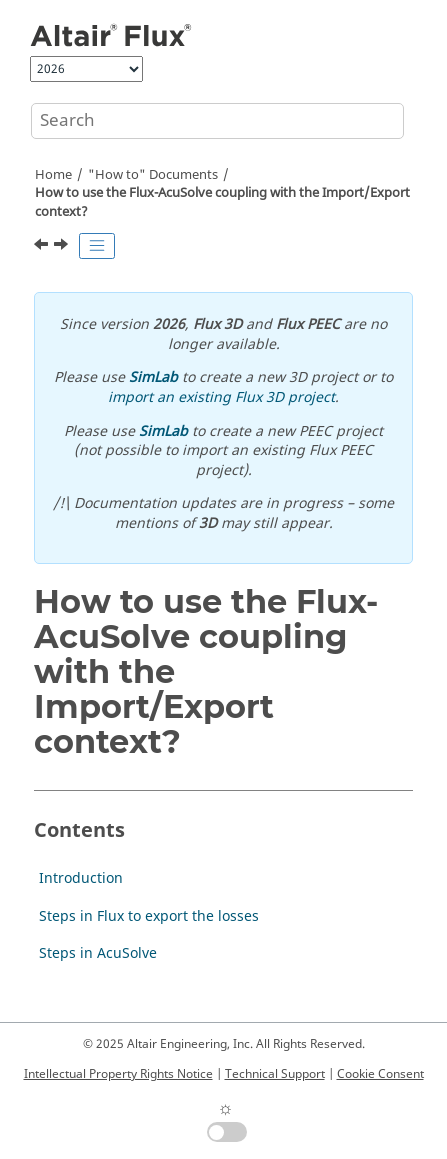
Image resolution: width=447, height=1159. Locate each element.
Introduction (81, 878)
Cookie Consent (380, 1074)
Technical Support (275, 1074)
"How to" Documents (153, 175)
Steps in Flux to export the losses (149, 916)
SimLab (153, 377)
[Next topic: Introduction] (63, 247)
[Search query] (217, 121)
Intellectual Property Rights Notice (118, 1074)
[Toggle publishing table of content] (97, 246)
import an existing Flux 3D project (221, 397)
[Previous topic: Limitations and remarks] (43, 247)
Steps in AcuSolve (98, 953)
